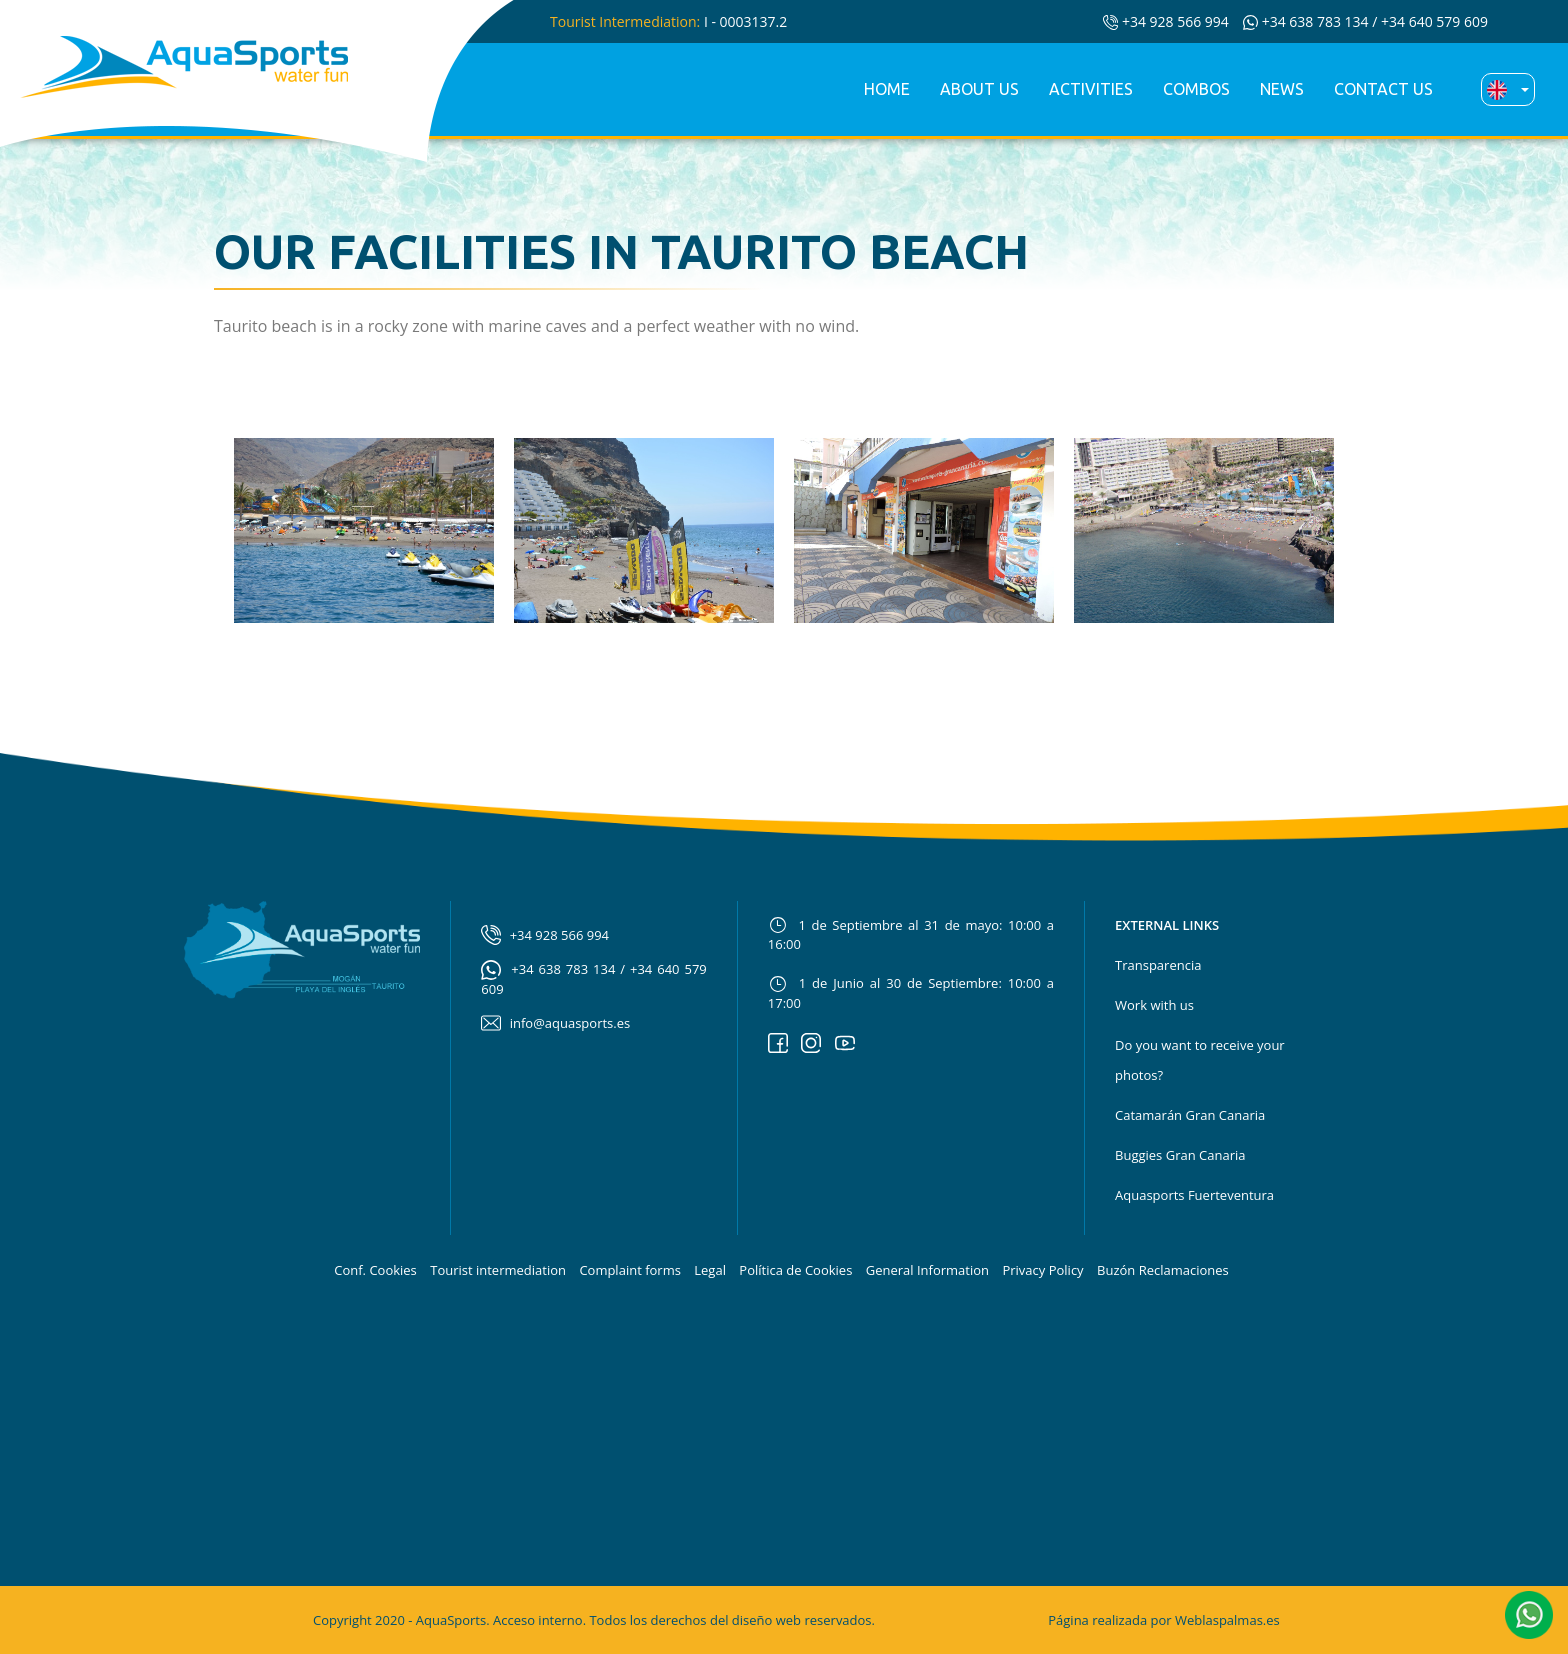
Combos (1196, 89)
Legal (710, 1270)
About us (979, 89)
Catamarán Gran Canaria (1190, 1115)
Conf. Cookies (375, 1270)
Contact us (1383, 89)
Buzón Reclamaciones (1163, 1270)
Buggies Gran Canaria (1180, 1155)
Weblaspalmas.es (1227, 1620)
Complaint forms (630, 1270)
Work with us (1154, 1005)
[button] (1529, 1613)
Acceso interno (538, 1620)
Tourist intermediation (498, 1270)
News (1282, 89)
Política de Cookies (795, 1270)
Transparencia (1158, 965)
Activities (1091, 89)
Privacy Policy (1042, 1270)
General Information (927, 1270)
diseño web (766, 1620)
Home (887, 89)
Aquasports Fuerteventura (1194, 1195)
